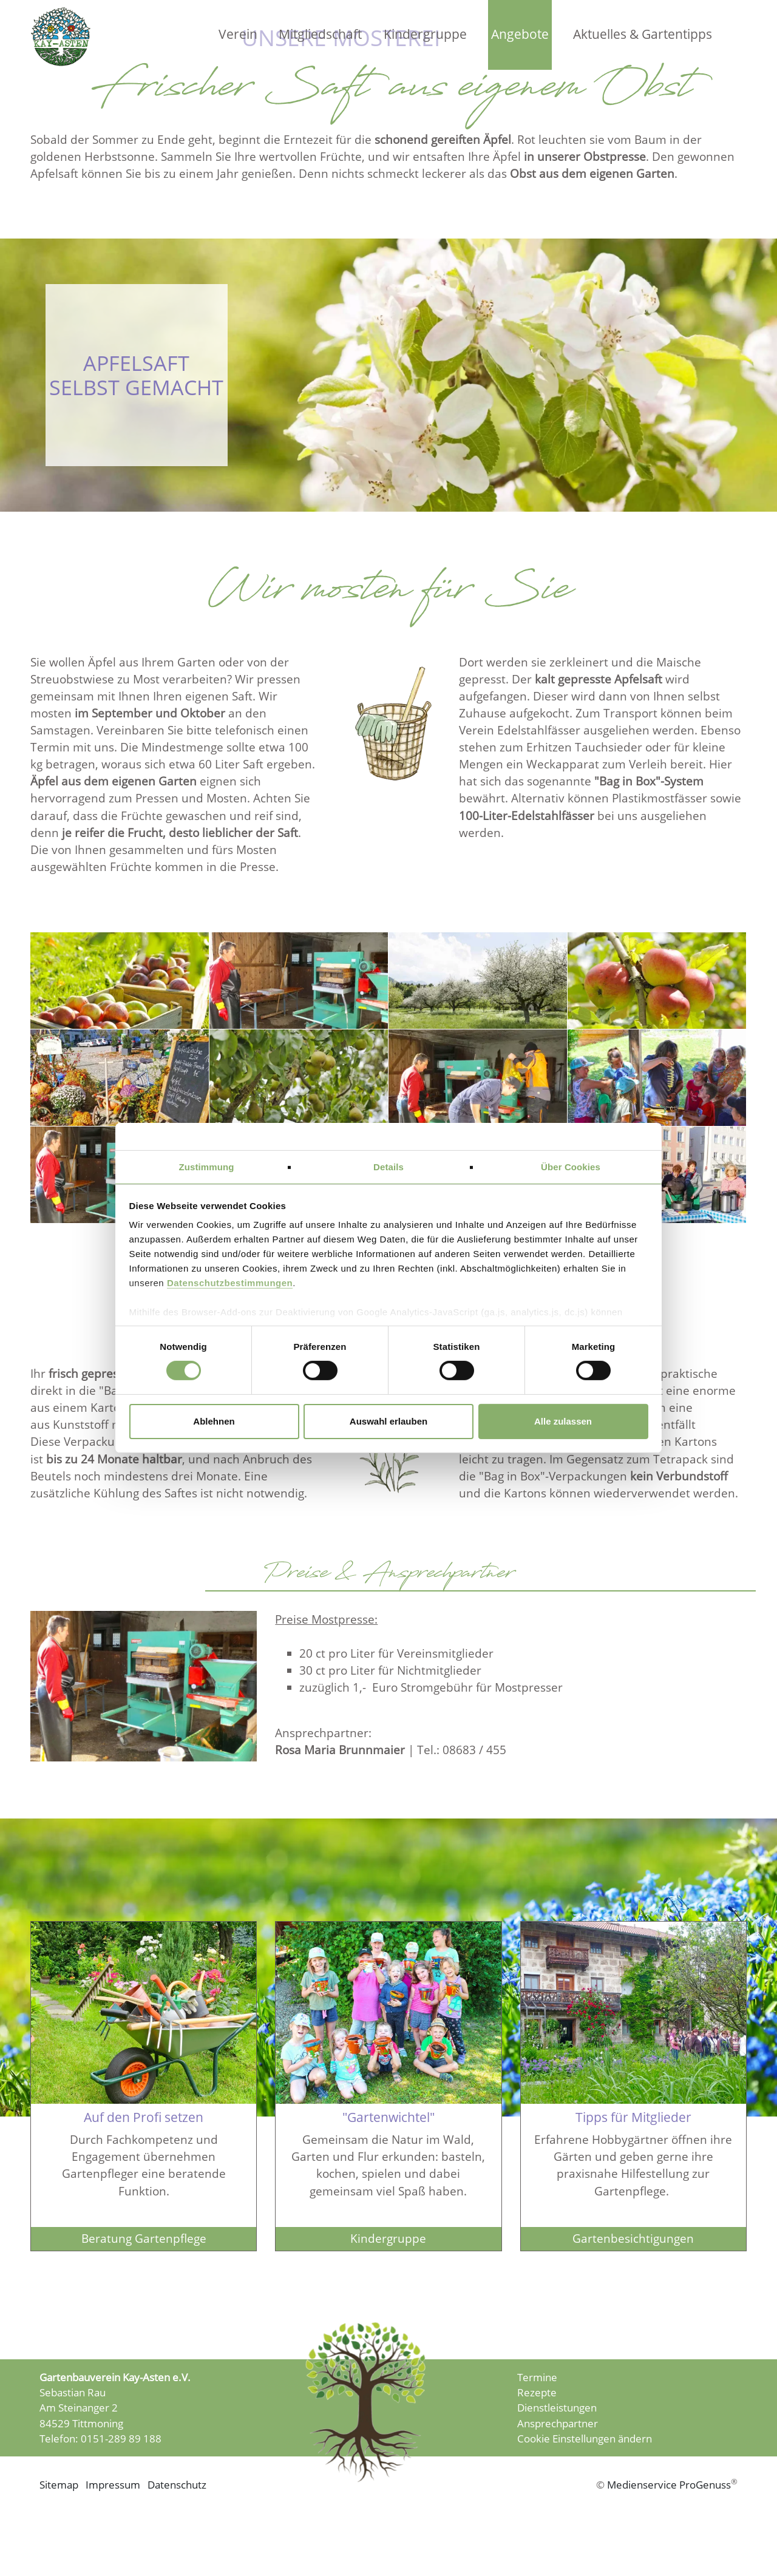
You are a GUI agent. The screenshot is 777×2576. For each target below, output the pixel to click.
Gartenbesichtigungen (633, 2264)
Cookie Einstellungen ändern (584, 2468)
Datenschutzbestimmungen (230, 1283)
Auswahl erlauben (388, 1421)
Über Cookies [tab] (570, 1167)
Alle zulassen (563, 1421)
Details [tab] (388, 1167)
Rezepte (537, 2422)
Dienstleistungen (557, 2437)
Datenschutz (177, 2516)
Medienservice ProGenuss (669, 2516)
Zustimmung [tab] (206, 1167)
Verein (238, 33)
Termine (537, 2406)
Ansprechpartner (557, 2452)
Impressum (111, 2516)
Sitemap (58, 2516)
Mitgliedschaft (320, 33)
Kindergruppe (425, 33)
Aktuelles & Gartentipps (642, 33)
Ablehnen (213, 1421)
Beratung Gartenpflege (143, 2264)
